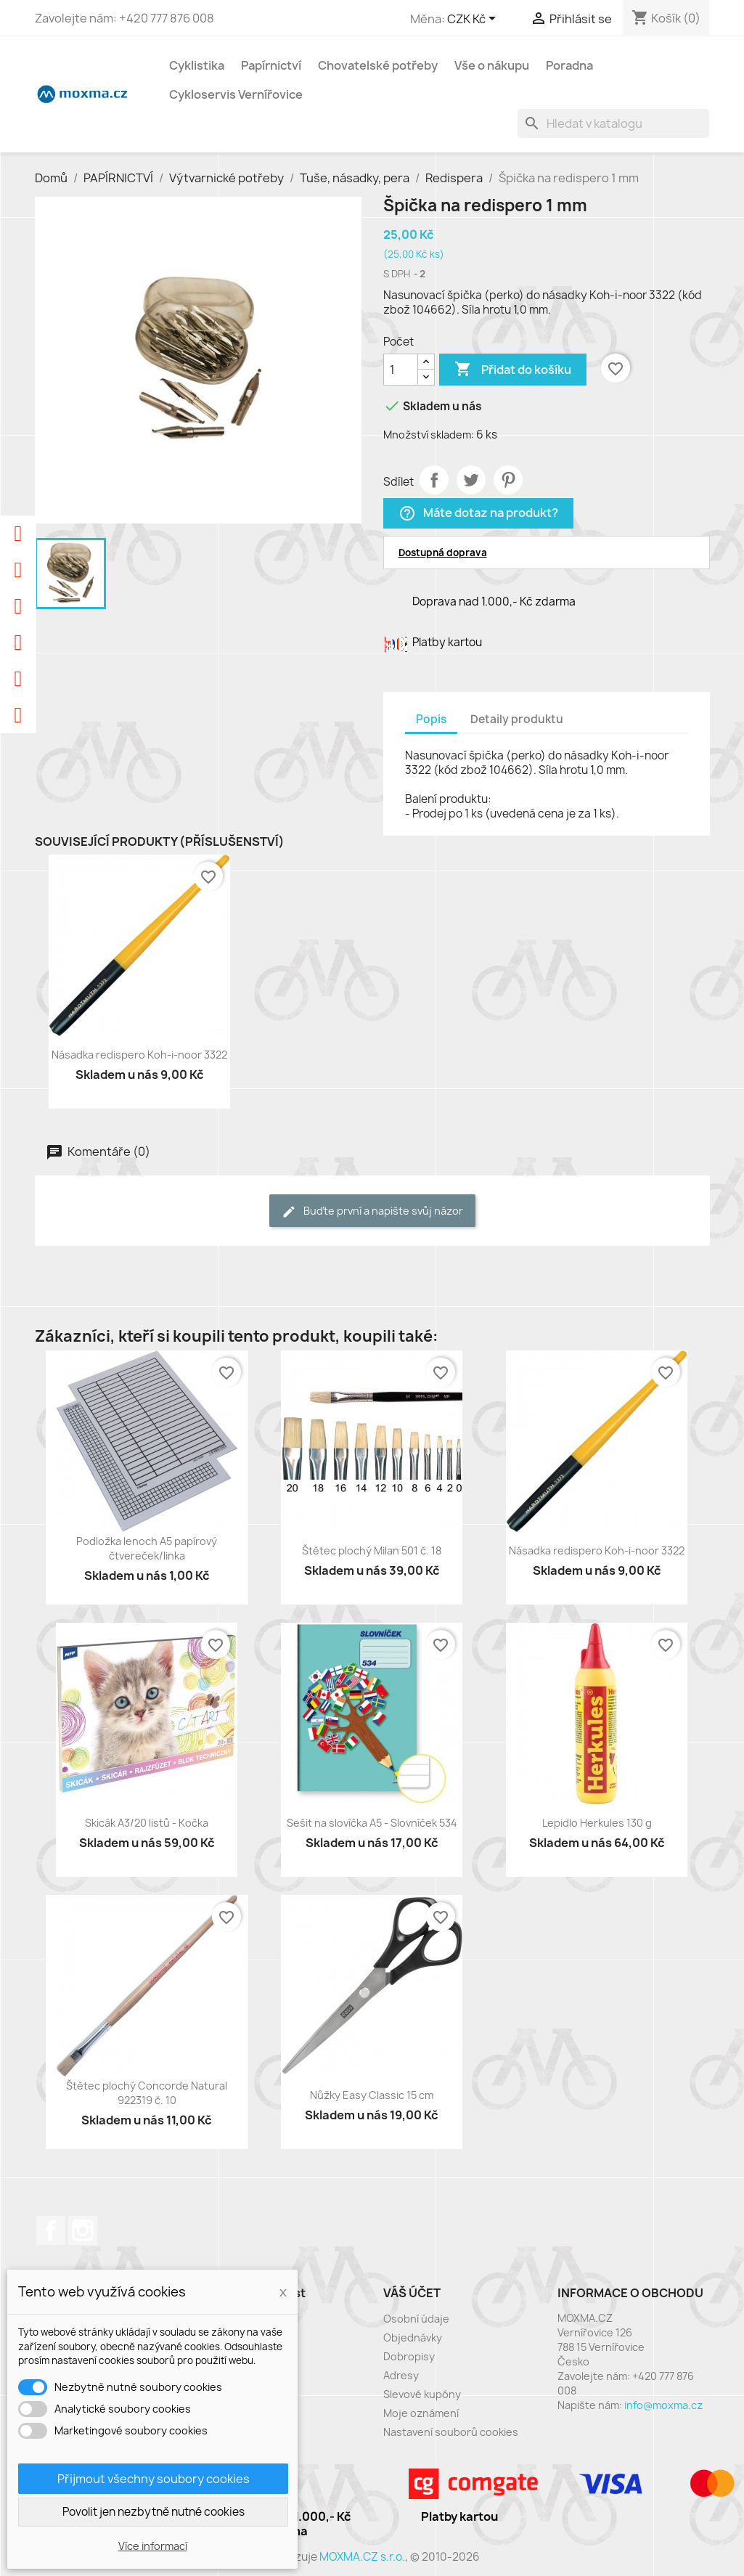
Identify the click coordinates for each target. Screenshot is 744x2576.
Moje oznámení (421, 2413)
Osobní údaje (416, 2319)
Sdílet (434, 479)
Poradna (569, 65)
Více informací (152, 2546)
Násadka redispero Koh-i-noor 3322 (139, 1054)
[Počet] (400, 370)
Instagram (82, 2230)
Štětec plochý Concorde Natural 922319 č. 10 (146, 2093)
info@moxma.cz (663, 2405)
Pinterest (508, 479)
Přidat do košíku (512, 369)
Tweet (471, 479)
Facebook (50, 2230)
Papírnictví (271, 65)
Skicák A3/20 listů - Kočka (146, 1823)
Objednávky (412, 2337)
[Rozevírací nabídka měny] (474, 19)
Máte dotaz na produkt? (478, 514)
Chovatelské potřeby (378, 65)
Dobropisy (409, 2356)
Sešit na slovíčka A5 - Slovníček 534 (372, 1823)
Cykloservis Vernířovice (236, 94)
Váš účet (412, 2293)
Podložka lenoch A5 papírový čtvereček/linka (146, 1548)
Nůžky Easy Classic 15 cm (371, 2095)
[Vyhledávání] (613, 123)
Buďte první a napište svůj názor (372, 1211)
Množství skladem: (428, 434)
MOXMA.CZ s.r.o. (362, 2556)
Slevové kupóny (422, 2394)
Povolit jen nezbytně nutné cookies (153, 2511)
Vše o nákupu (491, 65)
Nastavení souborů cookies (450, 2432)
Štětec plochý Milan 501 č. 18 (371, 1550)
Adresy (401, 2375)
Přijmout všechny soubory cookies (153, 2479)
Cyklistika (196, 65)
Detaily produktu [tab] (516, 719)
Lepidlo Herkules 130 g (597, 1823)
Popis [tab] (431, 719)
